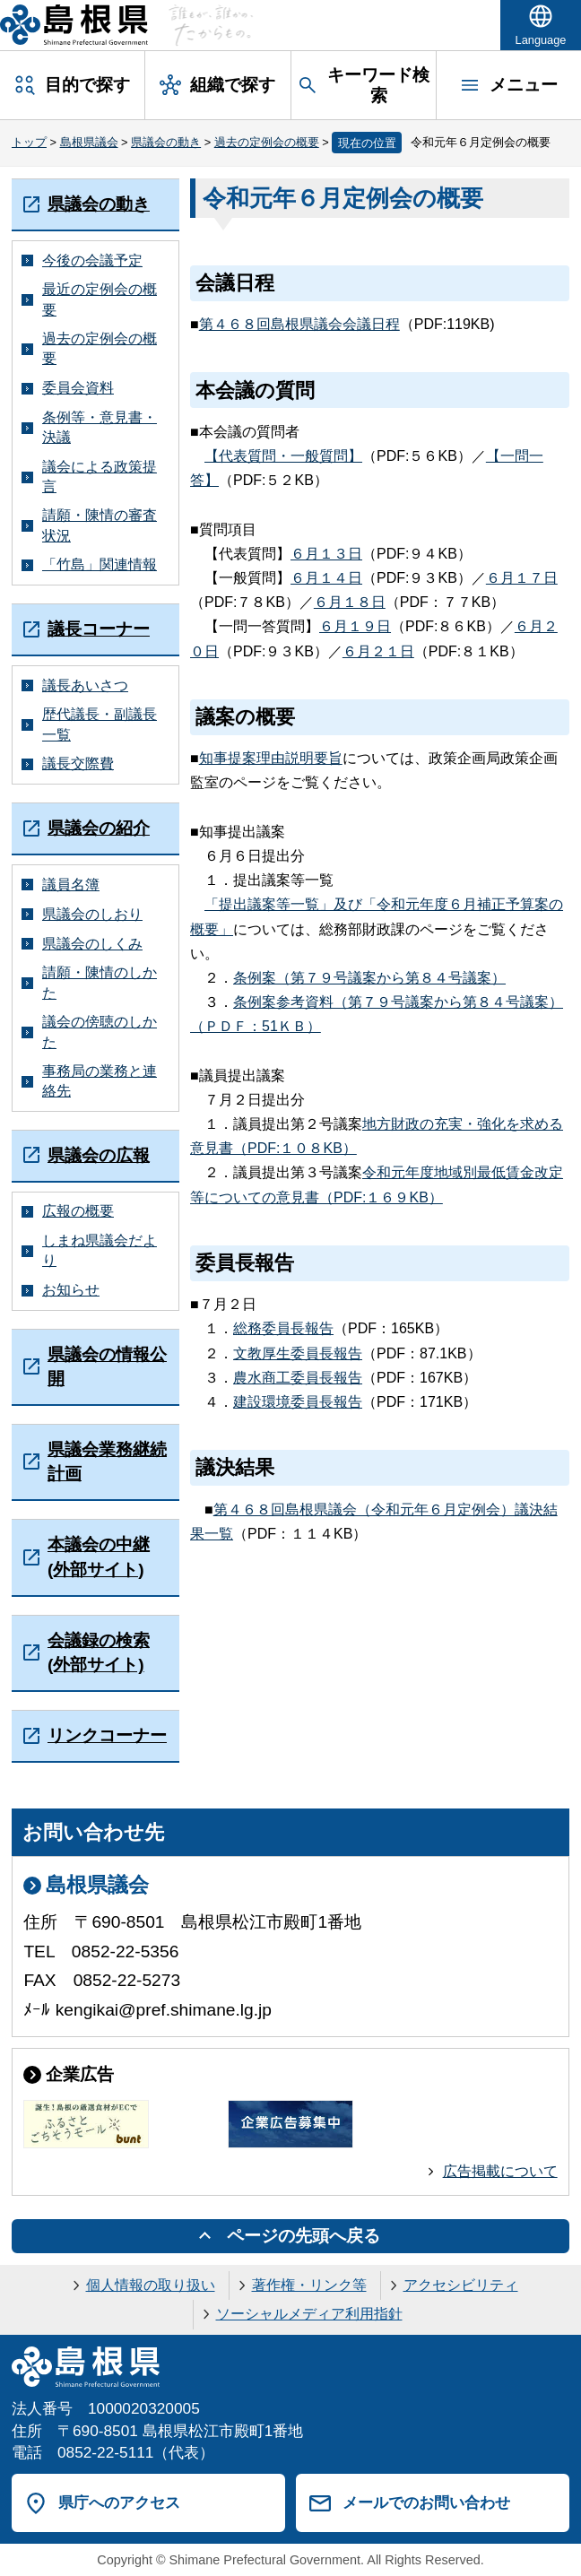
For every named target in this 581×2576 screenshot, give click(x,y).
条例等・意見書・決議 (99, 427)
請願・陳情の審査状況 (99, 524)
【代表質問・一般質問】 (283, 456)
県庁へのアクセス (119, 2502)
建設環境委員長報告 (297, 1401)
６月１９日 (355, 626)
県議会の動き (166, 142)
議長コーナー (99, 629)
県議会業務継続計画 (107, 1461)
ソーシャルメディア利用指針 (309, 2313)
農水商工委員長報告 (297, 1377)
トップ (29, 142)
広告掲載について (500, 2171)
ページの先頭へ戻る (303, 2235)
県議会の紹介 (99, 828)
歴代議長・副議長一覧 (99, 724)
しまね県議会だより (99, 1250)
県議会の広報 (99, 1155)
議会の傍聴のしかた (99, 1031)
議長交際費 (78, 763)
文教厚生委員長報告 (297, 1353)
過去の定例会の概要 (266, 142)
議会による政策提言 (99, 476)
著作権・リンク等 (309, 2285)
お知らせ (71, 1289)
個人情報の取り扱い (150, 2285)
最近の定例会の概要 (99, 299)
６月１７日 (522, 577)
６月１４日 (326, 577)
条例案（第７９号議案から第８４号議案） (369, 977)
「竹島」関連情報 (99, 564)
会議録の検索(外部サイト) (99, 1652)
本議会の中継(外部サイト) (99, 1556)
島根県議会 (89, 142)
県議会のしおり (92, 914)
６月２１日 (378, 651)
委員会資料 (78, 387)
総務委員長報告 (283, 1328)
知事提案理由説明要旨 (271, 758)
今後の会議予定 (92, 260)
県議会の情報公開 (107, 1366)
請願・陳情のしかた (99, 982)
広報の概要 (78, 1211)
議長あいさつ (85, 685)
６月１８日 (350, 602)
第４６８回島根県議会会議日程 (299, 324)
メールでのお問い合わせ (426, 2502)
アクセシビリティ (460, 2285)
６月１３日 (326, 553)
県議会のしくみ (92, 943)
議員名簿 (71, 884)
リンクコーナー (107, 1735)
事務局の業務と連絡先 (99, 1080)
